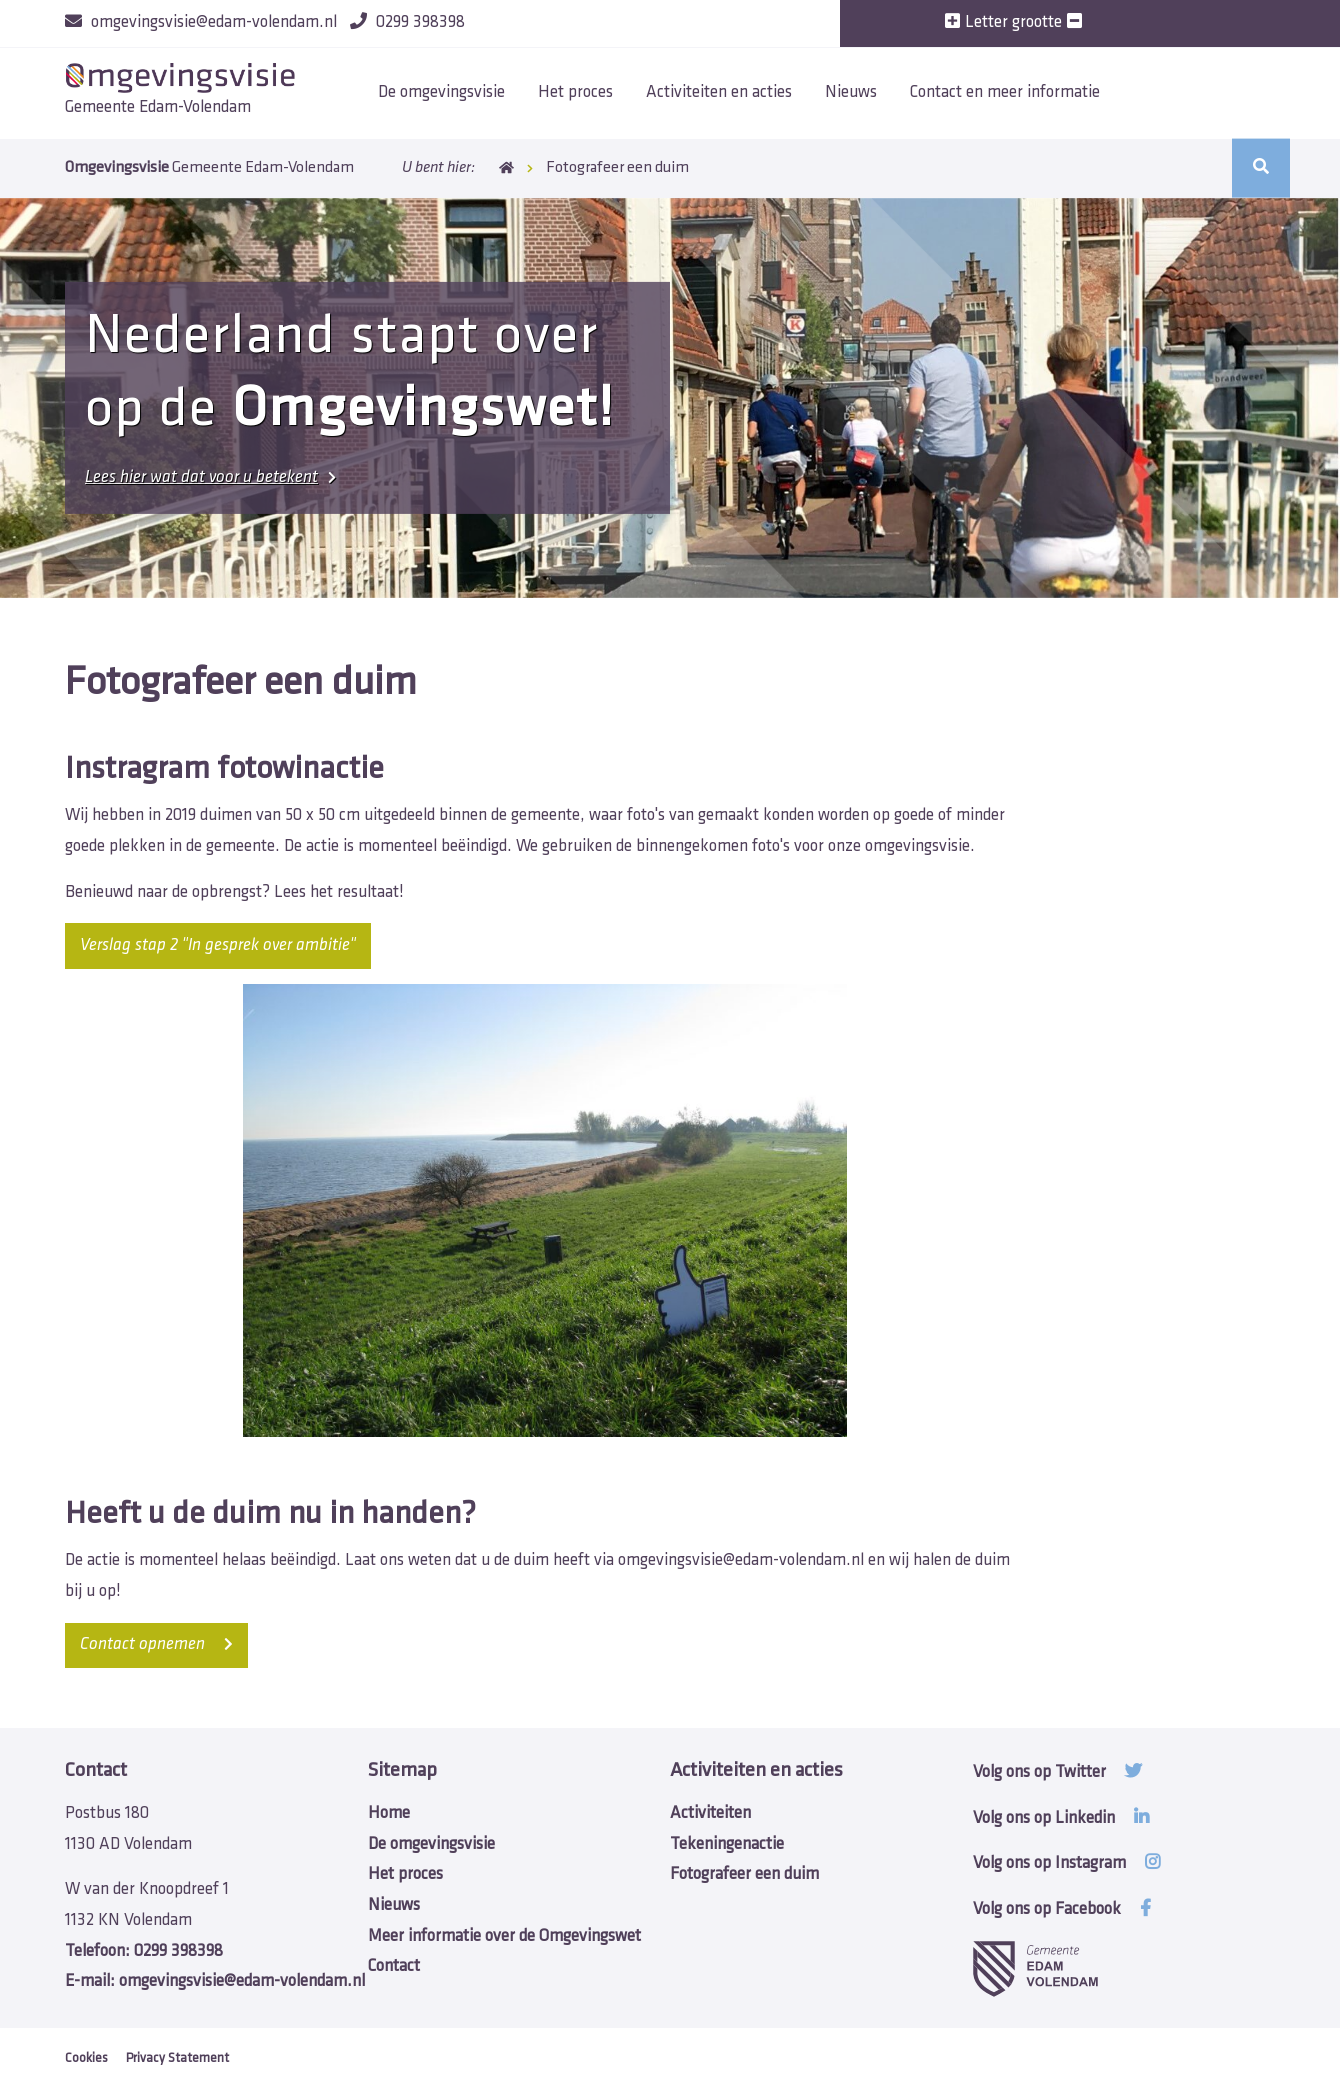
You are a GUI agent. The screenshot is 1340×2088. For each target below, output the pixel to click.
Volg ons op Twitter (1057, 1772)
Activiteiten (710, 1813)
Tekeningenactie (727, 1844)
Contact (394, 1966)
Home (506, 167)
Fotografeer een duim (744, 1874)
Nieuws (851, 92)
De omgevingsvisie (441, 92)
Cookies (86, 2058)
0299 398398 (144, 1951)
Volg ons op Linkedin (1061, 1818)
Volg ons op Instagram (1066, 1863)
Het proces (575, 92)
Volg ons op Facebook (1062, 1909)
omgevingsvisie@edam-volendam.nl (741, 1560)
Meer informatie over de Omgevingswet (504, 1936)
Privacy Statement (177, 2058)
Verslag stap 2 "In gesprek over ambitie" (218, 945)
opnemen (156, 1644)
